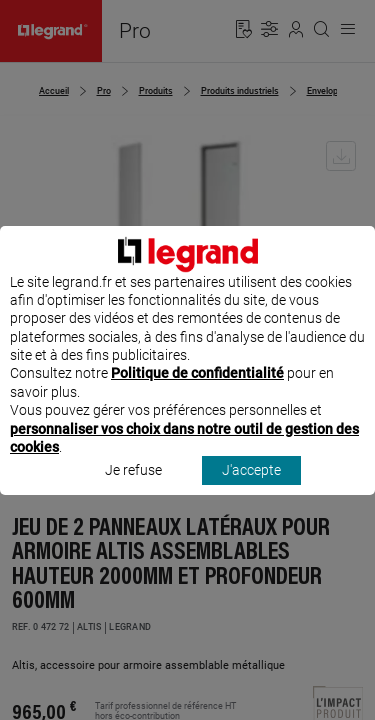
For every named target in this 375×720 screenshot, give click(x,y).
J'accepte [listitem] (251, 489)
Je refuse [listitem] (133, 489)
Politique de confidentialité (197, 392)
